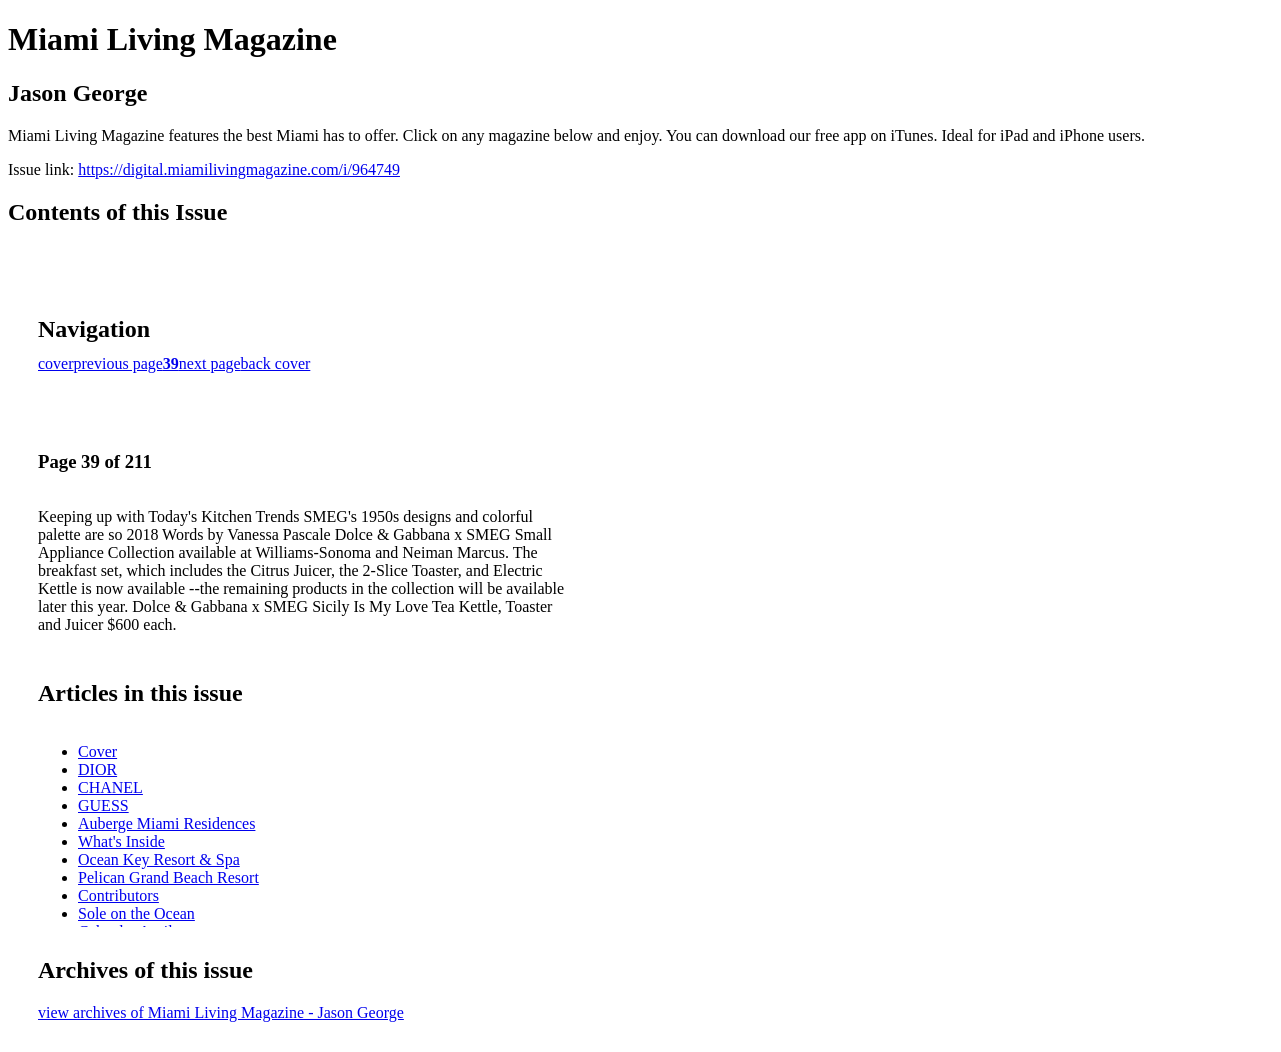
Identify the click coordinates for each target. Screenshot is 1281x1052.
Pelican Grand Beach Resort (168, 877)
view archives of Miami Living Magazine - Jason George (221, 1012)
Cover (97, 751)
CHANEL (110, 787)
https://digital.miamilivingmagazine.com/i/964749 (239, 169)
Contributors (118, 895)
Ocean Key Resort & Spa (159, 859)
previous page (118, 363)
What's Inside (121, 841)
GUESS (103, 805)
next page (210, 363)
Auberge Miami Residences (166, 823)
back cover (276, 363)
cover (56, 363)
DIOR (97, 769)
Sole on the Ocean (136, 913)
